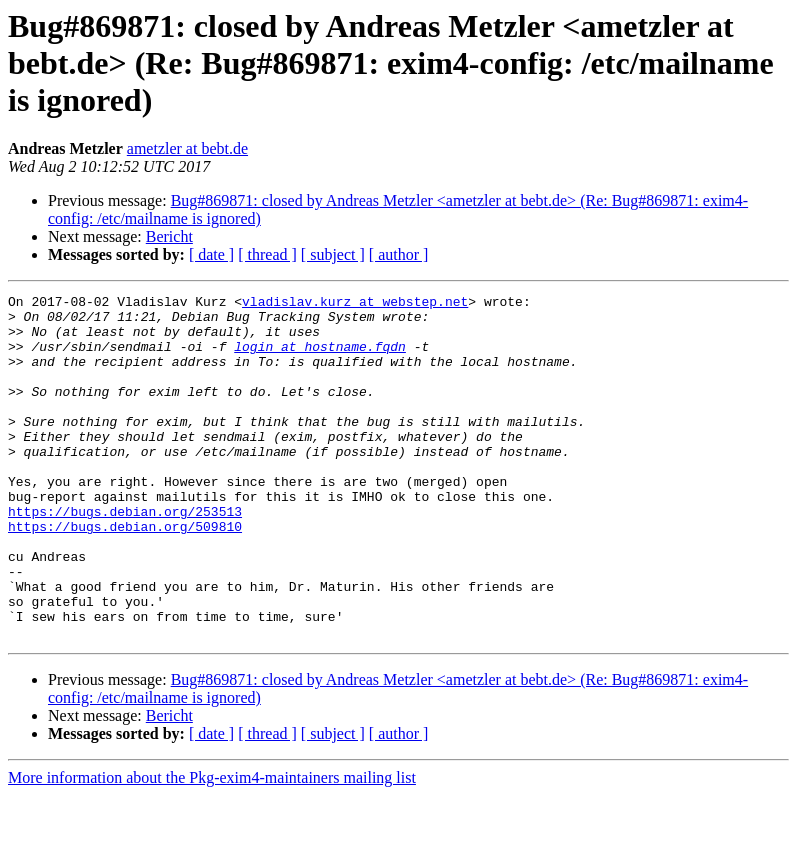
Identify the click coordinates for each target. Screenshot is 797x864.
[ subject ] (333, 254)
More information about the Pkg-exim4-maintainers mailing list (212, 846)
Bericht (169, 236)
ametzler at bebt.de (187, 148)
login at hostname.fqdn (320, 358)
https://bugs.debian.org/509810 (125, 574)
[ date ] (211, 254)
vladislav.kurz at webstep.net (355, 304)
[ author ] (399, 254)
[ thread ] (267, 254)
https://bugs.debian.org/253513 (125, 556)
